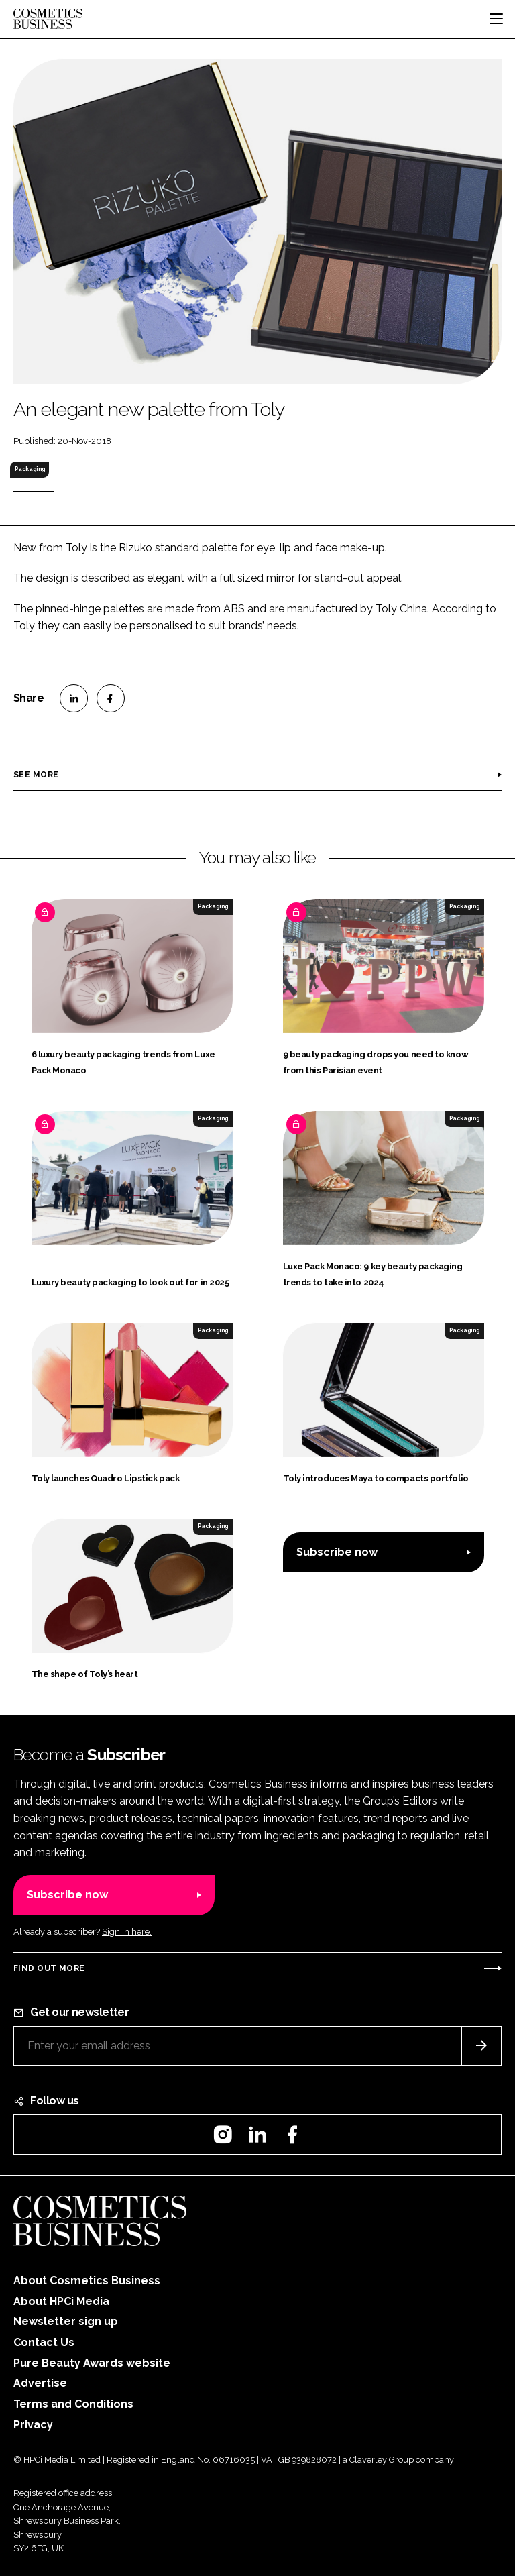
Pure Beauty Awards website (91, 2363)
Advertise (40, 2383)
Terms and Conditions (73, 2404)
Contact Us (43, 2342)
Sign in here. (127, 1932)
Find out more (48, 1968)
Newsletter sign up (65, 2321)
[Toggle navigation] (496, 19)
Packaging (30, 469)
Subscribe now (337, 1552)
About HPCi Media (61, 2301)
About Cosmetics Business (86, 2280)
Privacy (33, 2424)
